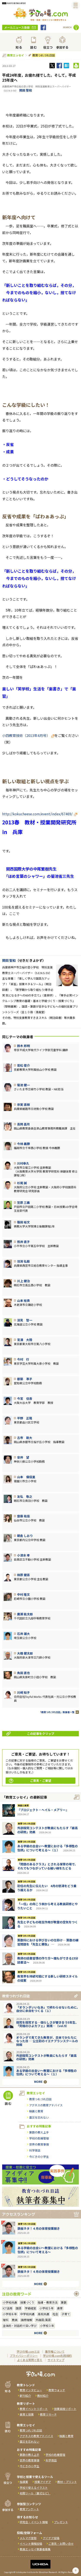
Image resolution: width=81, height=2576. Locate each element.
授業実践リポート (65, 2409)
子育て (66, 2314)
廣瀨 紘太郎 (25, 1614)
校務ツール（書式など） (35, 2493)
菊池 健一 (23, 1085)
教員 (14, 2320)
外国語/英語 (43, 2320)
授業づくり (27, 2302)
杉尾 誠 (22, 1183)
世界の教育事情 (39, 2144)
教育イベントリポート (34, 2409)
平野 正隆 (24, 1418)
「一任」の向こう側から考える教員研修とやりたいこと (47, 1906)
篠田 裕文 (23, 1222)
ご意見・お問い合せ (61, 2544)
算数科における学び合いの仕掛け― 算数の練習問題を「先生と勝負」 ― (47, 1942)
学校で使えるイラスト (34, 2488)
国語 (18, 2308)
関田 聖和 (25, 90)
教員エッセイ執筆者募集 (35, 2549)
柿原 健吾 (23, 1575)
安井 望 (23, 1457)
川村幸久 (23, 1163)
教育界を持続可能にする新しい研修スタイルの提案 (47, 1978)
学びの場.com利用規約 (57, 2356)
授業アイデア (42, 2482)
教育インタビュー (31, 2390)
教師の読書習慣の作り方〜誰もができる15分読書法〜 (47, 1960)
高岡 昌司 (23, 1124)
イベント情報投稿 (31, 2544)
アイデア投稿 (51, 2538)
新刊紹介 (25, 2396)
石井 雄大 (23, 1633)
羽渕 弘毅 (23, 1261)
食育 (60, 2308)
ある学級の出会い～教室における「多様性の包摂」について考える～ (47, 2250)
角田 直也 (23, 1673)
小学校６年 (10, 2314)
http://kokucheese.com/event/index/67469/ (39, 813)
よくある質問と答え (29, 2360)
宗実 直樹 (23, 1104)
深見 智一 (24, 1320)
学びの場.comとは (28, 2351)
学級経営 (30, 2308)
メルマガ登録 (28, 2538)
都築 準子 (24, 1379)
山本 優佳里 (26, 1477)
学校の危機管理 (39, 2138)
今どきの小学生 (39, 2157)
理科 (5, 2320)
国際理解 (26, 2320)
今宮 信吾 (24, 1398)
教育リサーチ (48, 2414)
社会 (55, 2314)
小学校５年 (47, 2308)
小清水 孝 (23, 1555)
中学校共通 (27, 2314)
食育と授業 (27, 2414)
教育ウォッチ (56, 2390)
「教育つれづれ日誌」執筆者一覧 (57, 1712)
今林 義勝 (23, 1144)
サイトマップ (56, 2360)
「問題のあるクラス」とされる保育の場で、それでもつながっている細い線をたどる (47, 1866)
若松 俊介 (23, 1065)
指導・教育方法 (47, 2302)
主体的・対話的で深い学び (20, 2326)
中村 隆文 (23, 1594)
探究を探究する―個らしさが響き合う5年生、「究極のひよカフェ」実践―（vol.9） (47, 2024)
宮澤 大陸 (24, 1340)
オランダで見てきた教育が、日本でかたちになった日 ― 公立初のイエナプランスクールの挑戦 (47, 2041)
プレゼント (61, 2522)
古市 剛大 (24, 1438)
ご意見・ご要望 (30, 1780)
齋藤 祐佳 (23, 1516)
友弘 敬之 (24, 1496)
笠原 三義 (23, 1202)
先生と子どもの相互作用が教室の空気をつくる (47, 1924)
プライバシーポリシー (24, 2356)
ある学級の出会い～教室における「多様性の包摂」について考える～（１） (47, 1848)
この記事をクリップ (30, 1733)
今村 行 (23, 1359)
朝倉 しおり (25, 1535)
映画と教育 (23, 1805)
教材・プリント (67, 2482)
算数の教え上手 (39, 2132)
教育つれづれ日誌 (43, 55)
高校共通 (43, 2314)
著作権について (55, 2351)
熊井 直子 (23, 1242)
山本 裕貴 (23, 1300)
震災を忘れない (39, 2117)
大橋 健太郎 (25, 1653)
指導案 (24, 2482)
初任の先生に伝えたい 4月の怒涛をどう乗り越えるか (46, 1888)
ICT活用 (7, 2308)
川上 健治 (23, 1281)
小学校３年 (47, 2326)
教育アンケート (29, 2509)
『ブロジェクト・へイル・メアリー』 (43, 1810)
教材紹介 (42, 2396)
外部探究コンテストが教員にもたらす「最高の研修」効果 (47, 1830)
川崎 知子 (23, 1692)
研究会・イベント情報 (34, 2522)
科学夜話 (34, 2150)
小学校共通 (10, 2302)
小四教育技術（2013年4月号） (28, 735)
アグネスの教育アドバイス (46, 2105)
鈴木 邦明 (23, 1046)
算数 (64, 2302)
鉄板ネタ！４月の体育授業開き (38, 2228)
